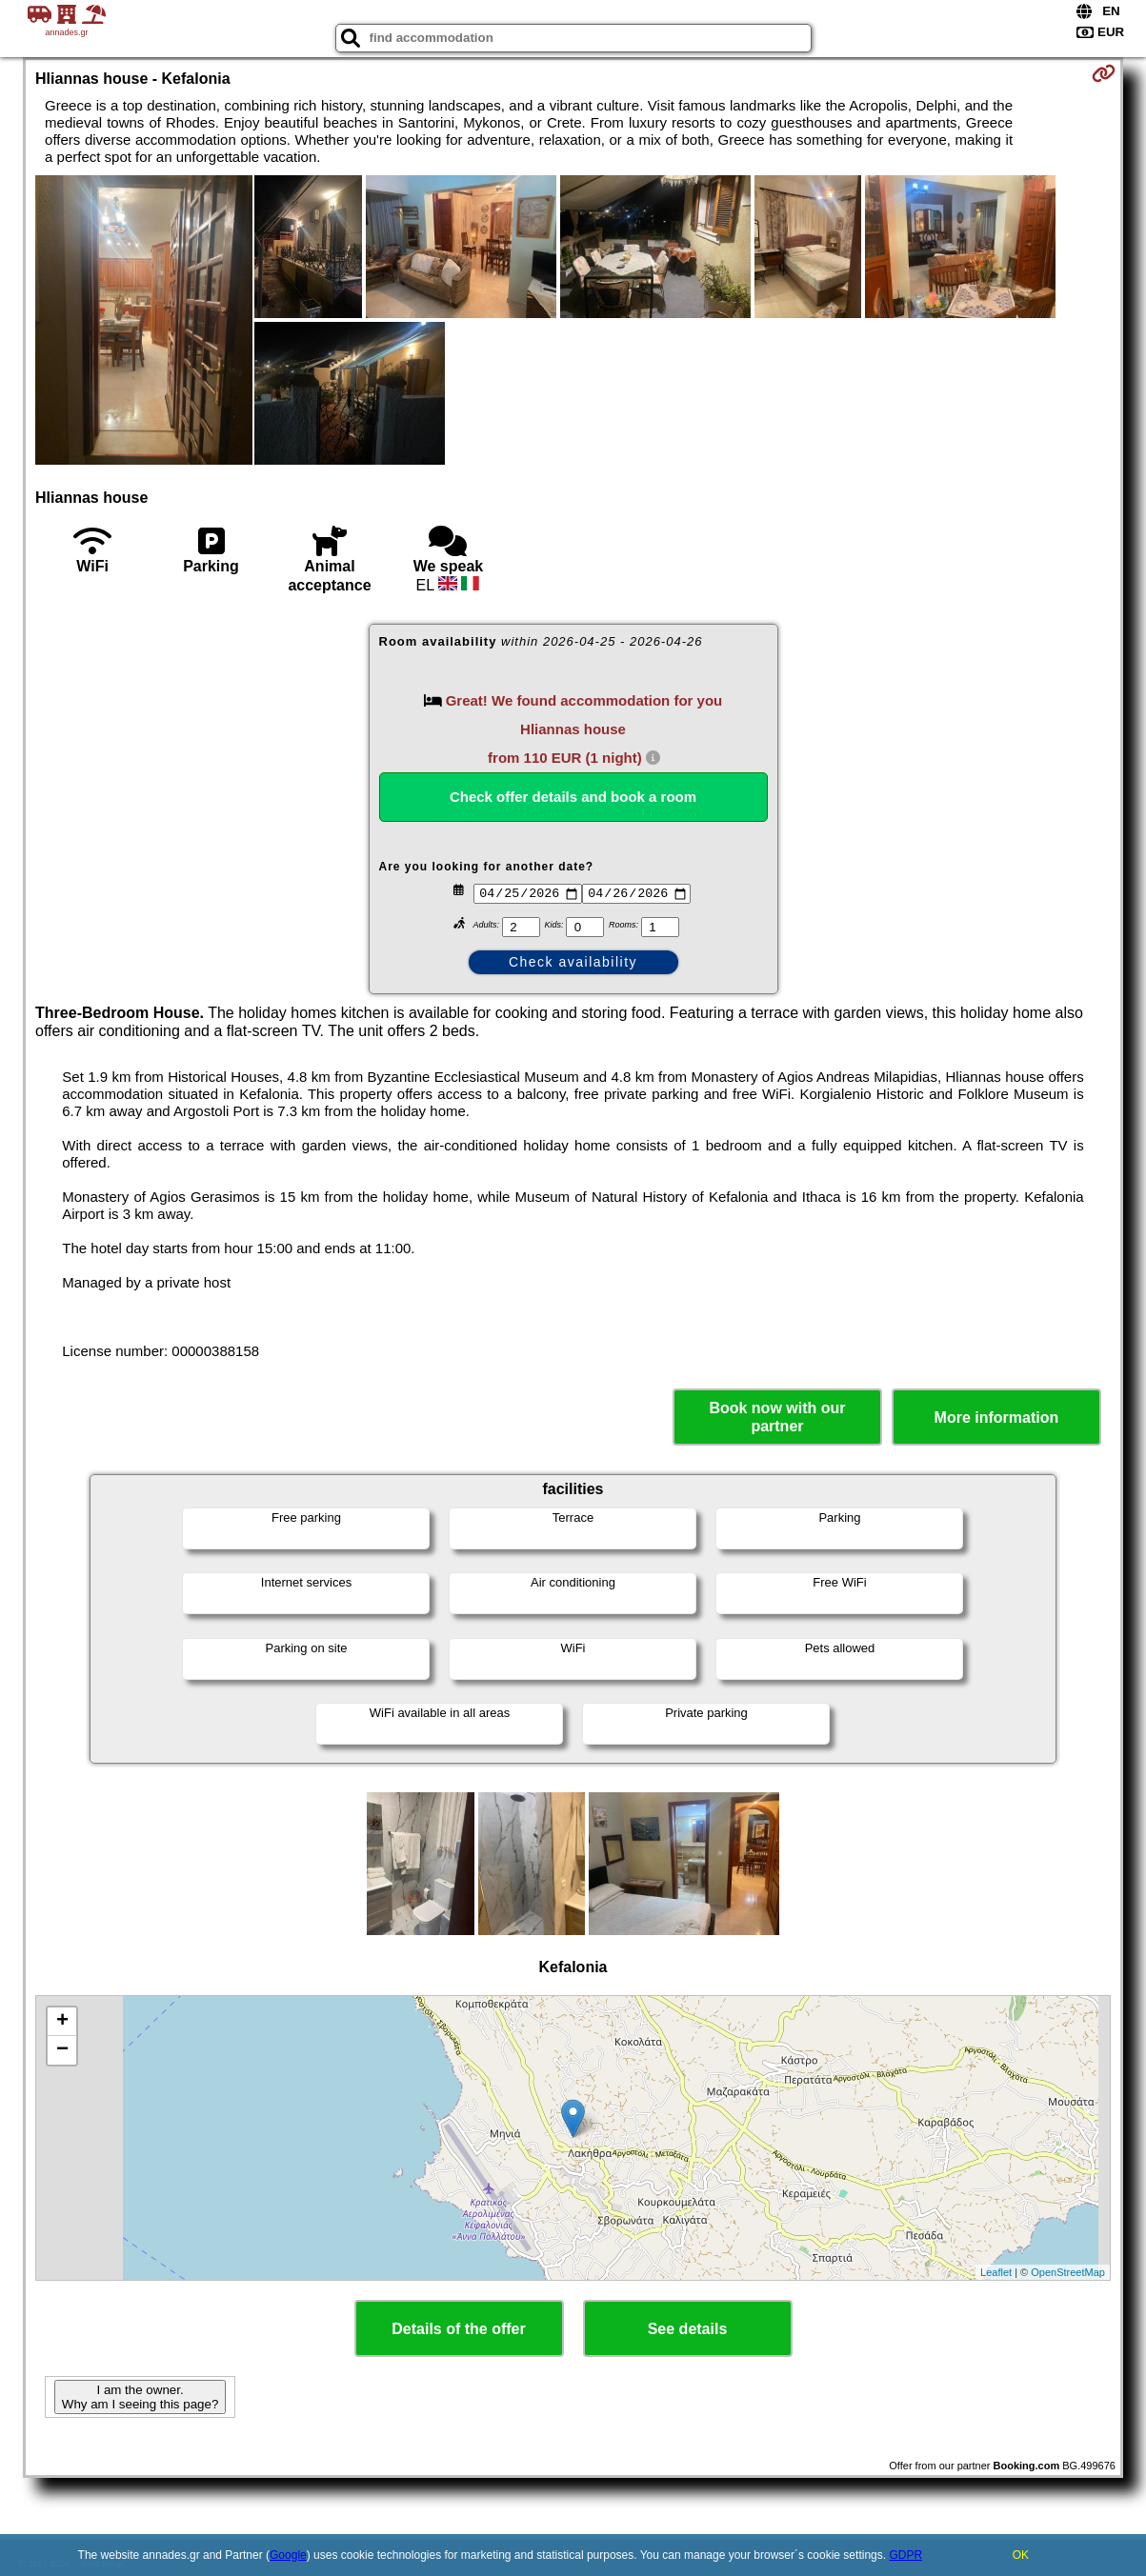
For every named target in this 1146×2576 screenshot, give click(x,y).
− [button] (62, 2050)
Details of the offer (458, 2329)
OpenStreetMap (1068, 2272)
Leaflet (996, 2272)
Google (288, 2555)
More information (997, 1417)
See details (688, 2329)
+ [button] (62, 2021)
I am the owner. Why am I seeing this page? (140, 2397)
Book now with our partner (777, 1417)
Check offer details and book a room (573, 797)
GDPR (905, 2555)
